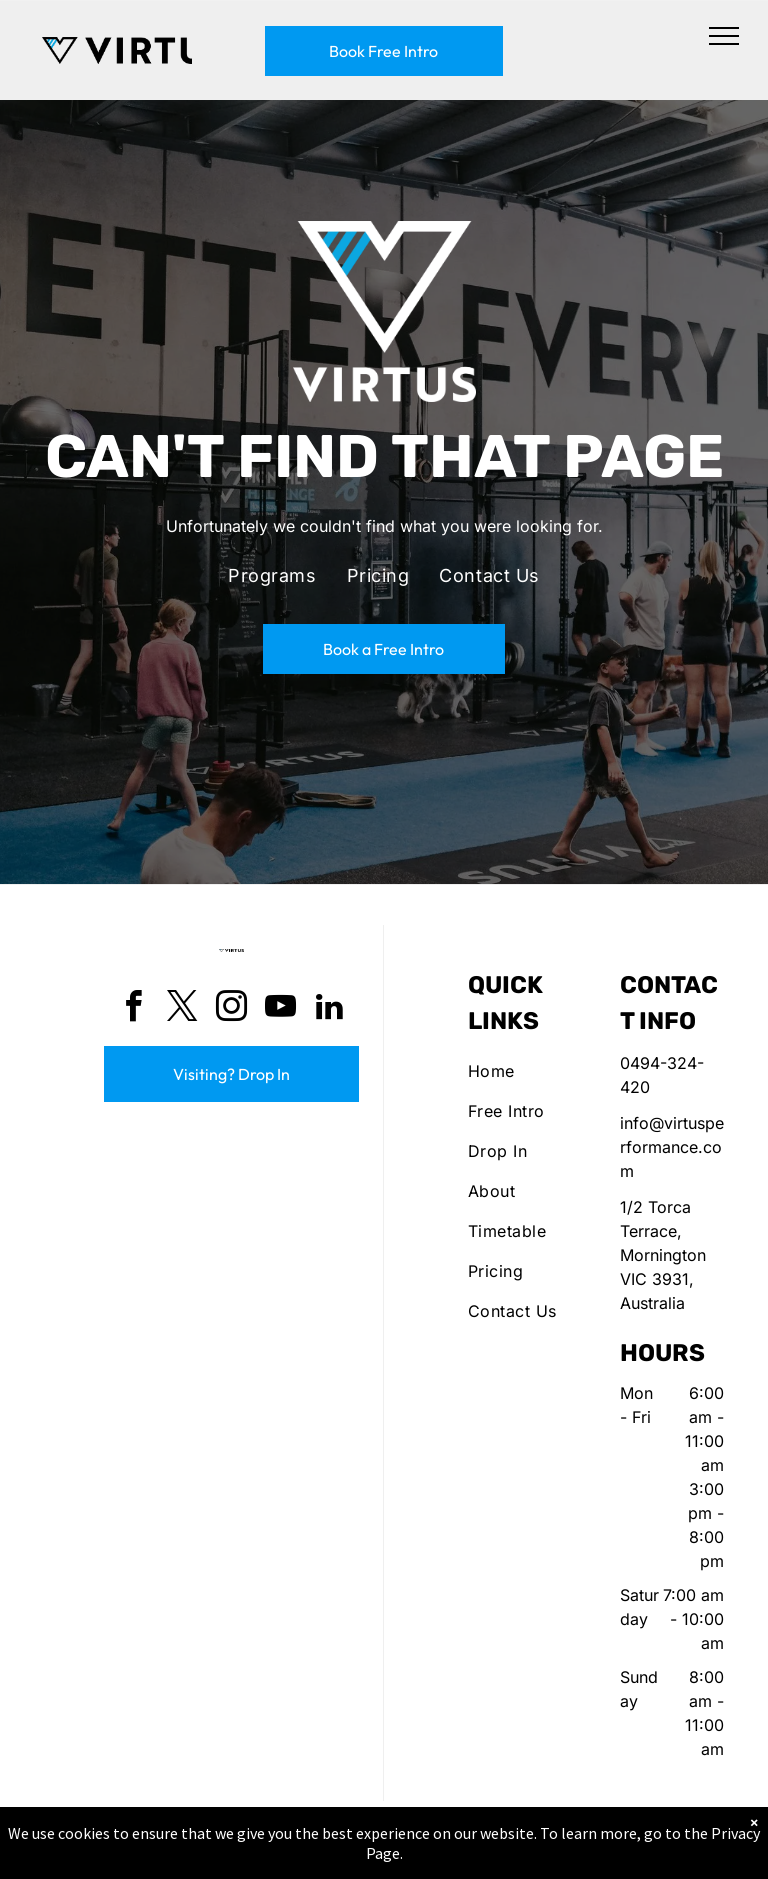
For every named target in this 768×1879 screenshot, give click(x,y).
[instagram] (232, 1009)
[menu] (724, 36)
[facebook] (134, 1009)
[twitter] (183, 1009)
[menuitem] (272, 576)
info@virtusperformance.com (672, 1147)
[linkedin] (330, 1009)
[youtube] (281, 1009)
